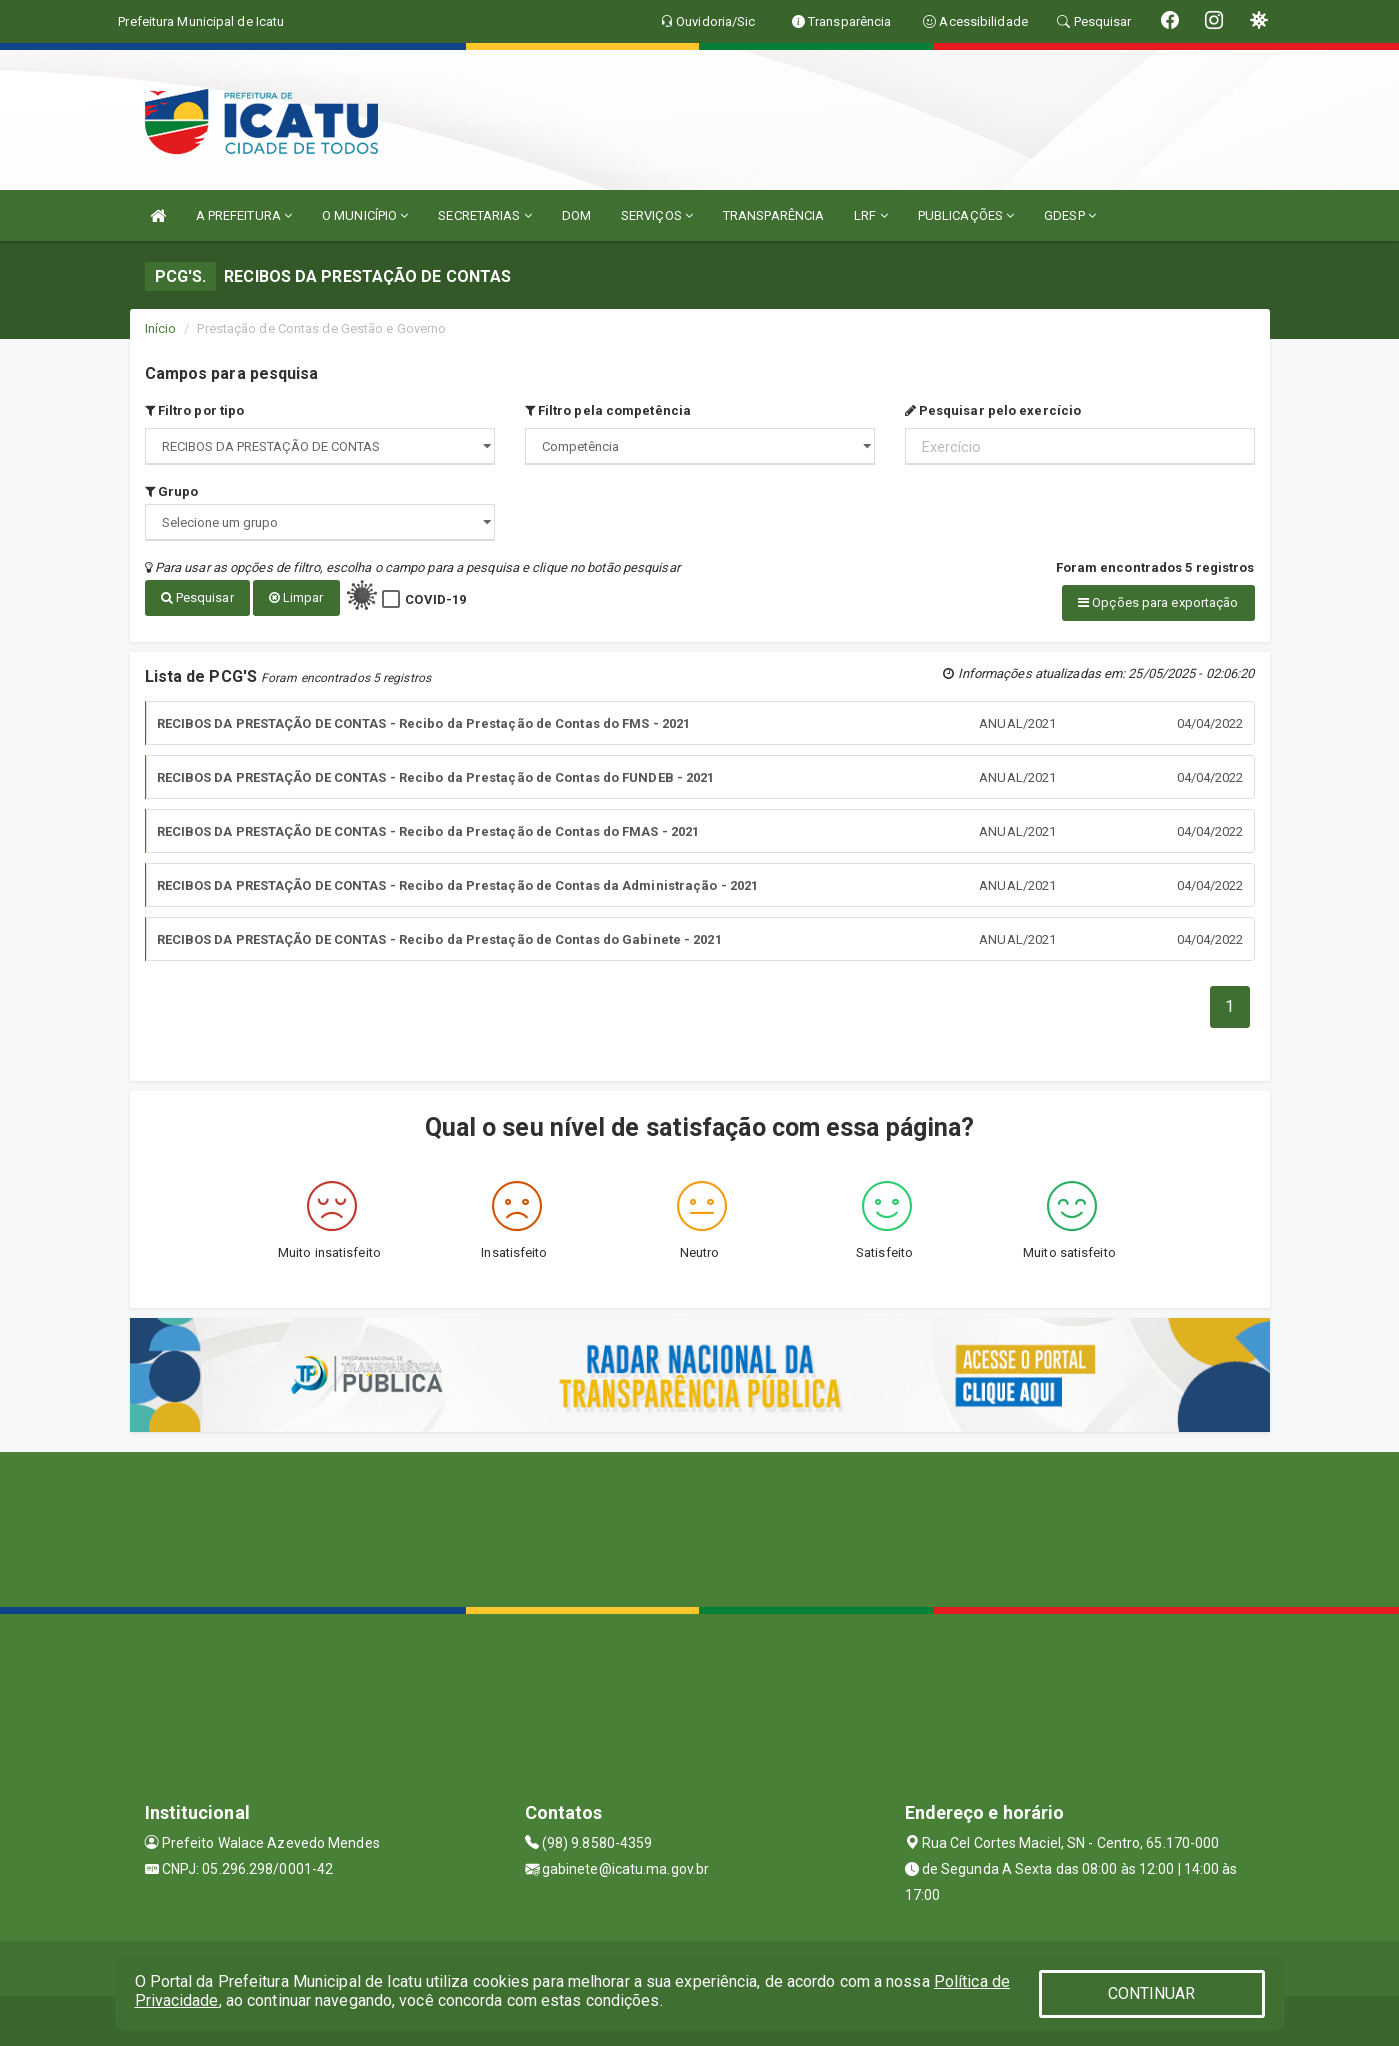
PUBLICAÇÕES (966, 215)
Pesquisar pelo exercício (993, 410)
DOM (576, 215)
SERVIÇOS (657, 215)
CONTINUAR (1152, 1993)
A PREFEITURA (244, 215)
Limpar (296, 597)
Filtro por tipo (195, 410)
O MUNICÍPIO (365, 215)
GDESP (1070, 215)
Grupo (172, 491)
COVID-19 (435, 599)
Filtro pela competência (608, 410)
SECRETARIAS (484, 215)
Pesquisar (197, 597)
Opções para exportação (1158, 602)
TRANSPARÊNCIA (773, 215)
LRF (871, 215)
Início (161, 328)
